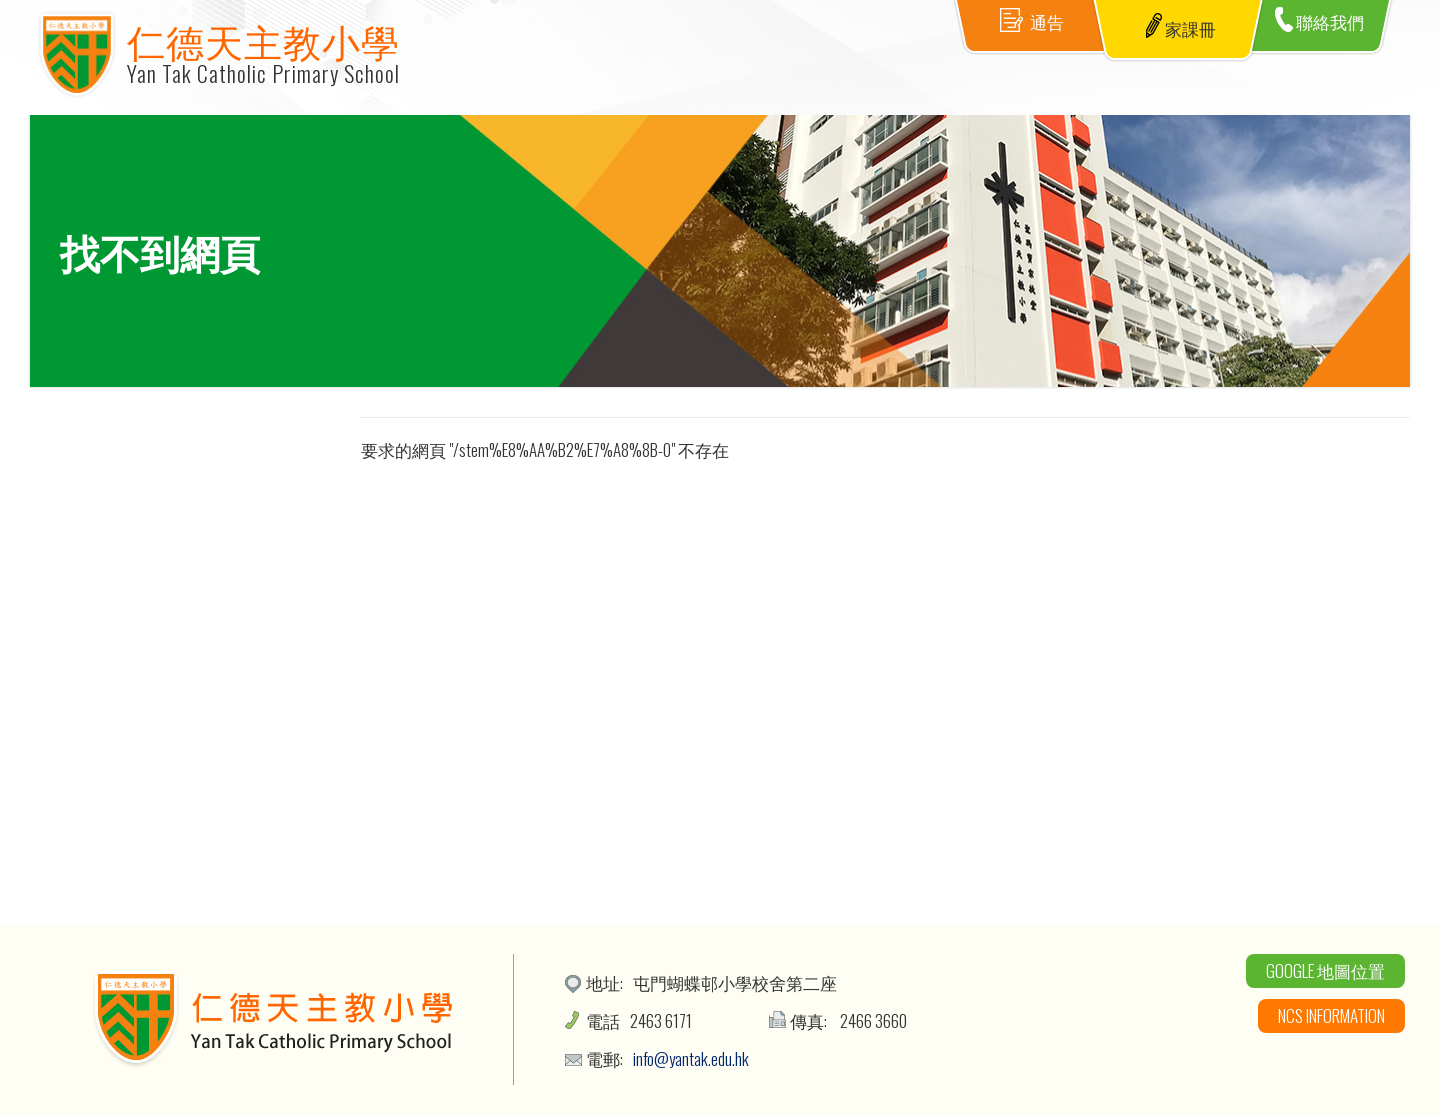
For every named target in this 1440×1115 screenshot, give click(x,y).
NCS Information (1331, 1015)
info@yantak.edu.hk (691, 1058)
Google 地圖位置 (1325, 970)
